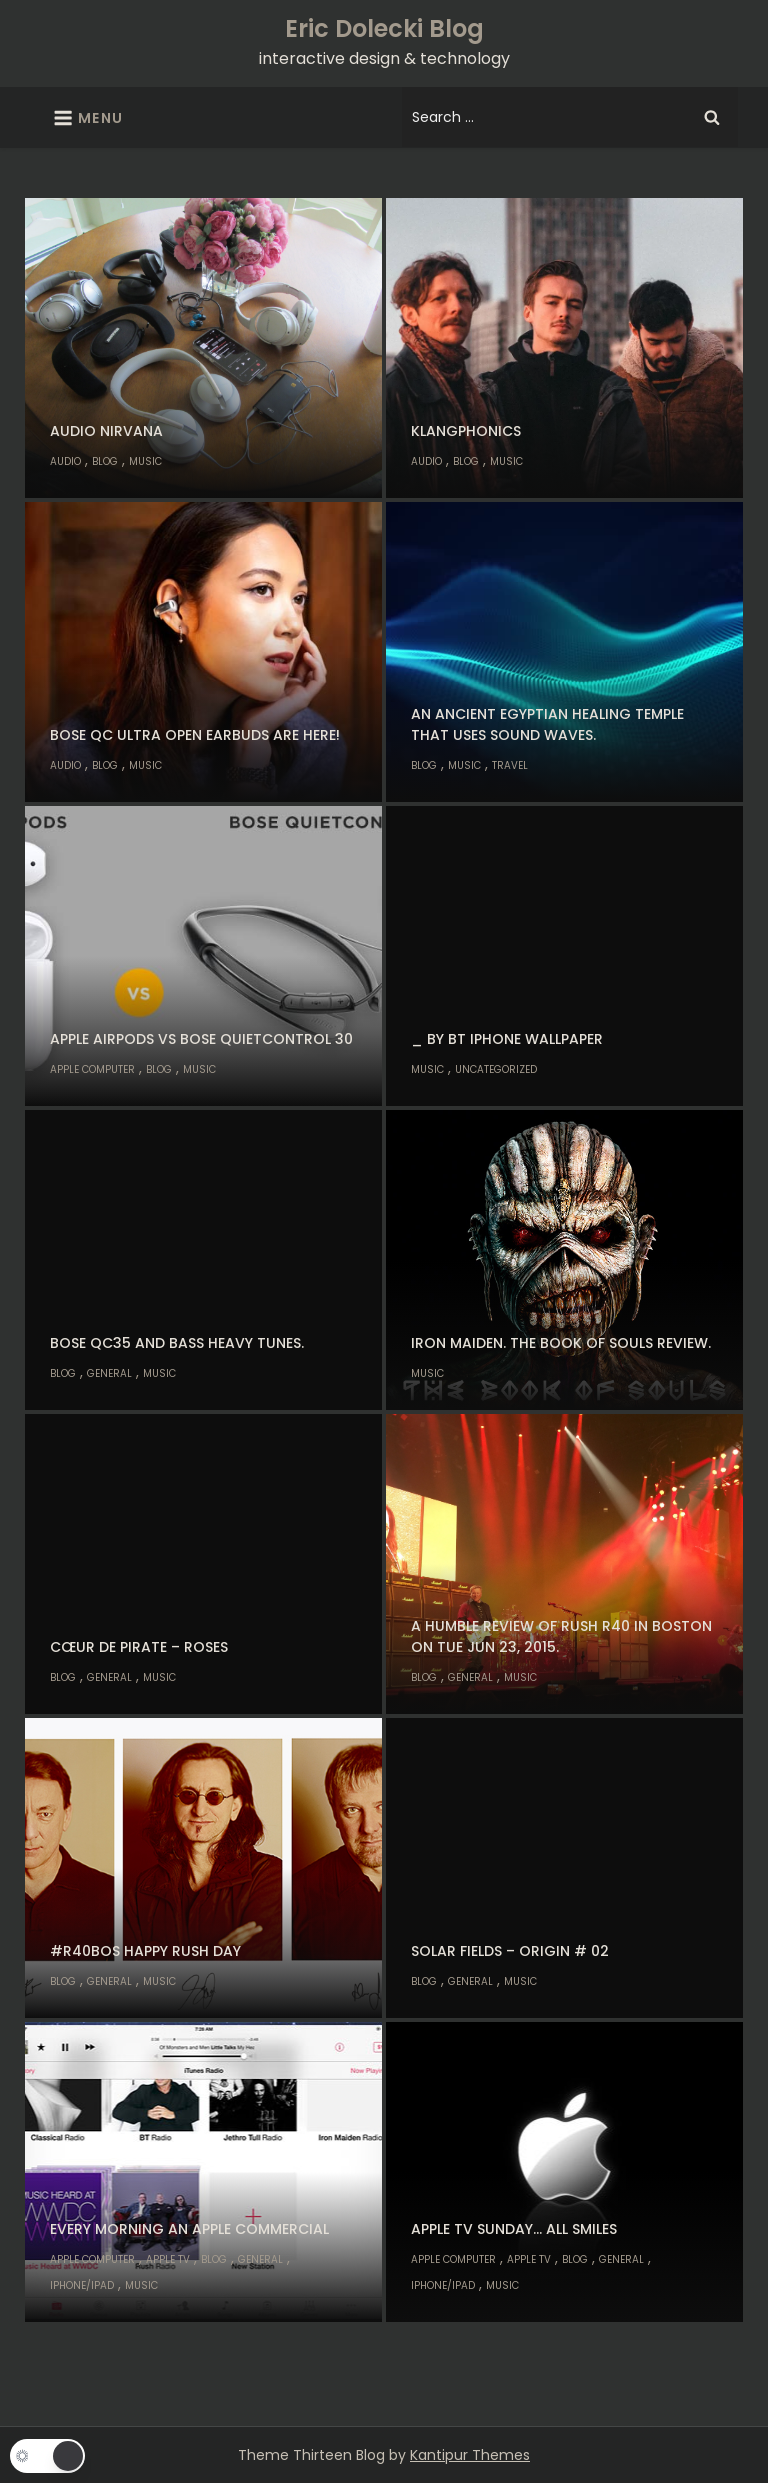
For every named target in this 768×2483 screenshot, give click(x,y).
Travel (510, 765)
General (109, 1373)
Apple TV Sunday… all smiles (514, 2229)
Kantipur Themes (470, 2455)
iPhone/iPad (82, 2285)
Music (145, 461)
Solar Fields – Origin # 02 (510, 1951)
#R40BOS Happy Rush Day (145, 1951)
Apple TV (168, 2259)
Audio (65, 461)
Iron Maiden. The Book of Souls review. (561, 1343)
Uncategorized (496, 1069)
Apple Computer (92, 1069)
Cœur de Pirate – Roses (139, 1647)
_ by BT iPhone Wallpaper (507, 1039)
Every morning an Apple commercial (189, 2229)
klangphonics (466, 431)
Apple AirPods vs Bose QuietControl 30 (201, 1039)
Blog (105, 461)
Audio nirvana (106, 431)
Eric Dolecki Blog (384, 28)
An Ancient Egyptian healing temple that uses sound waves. (547, 724)
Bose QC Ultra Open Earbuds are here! (195, 735)
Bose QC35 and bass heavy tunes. (177, 1343)
